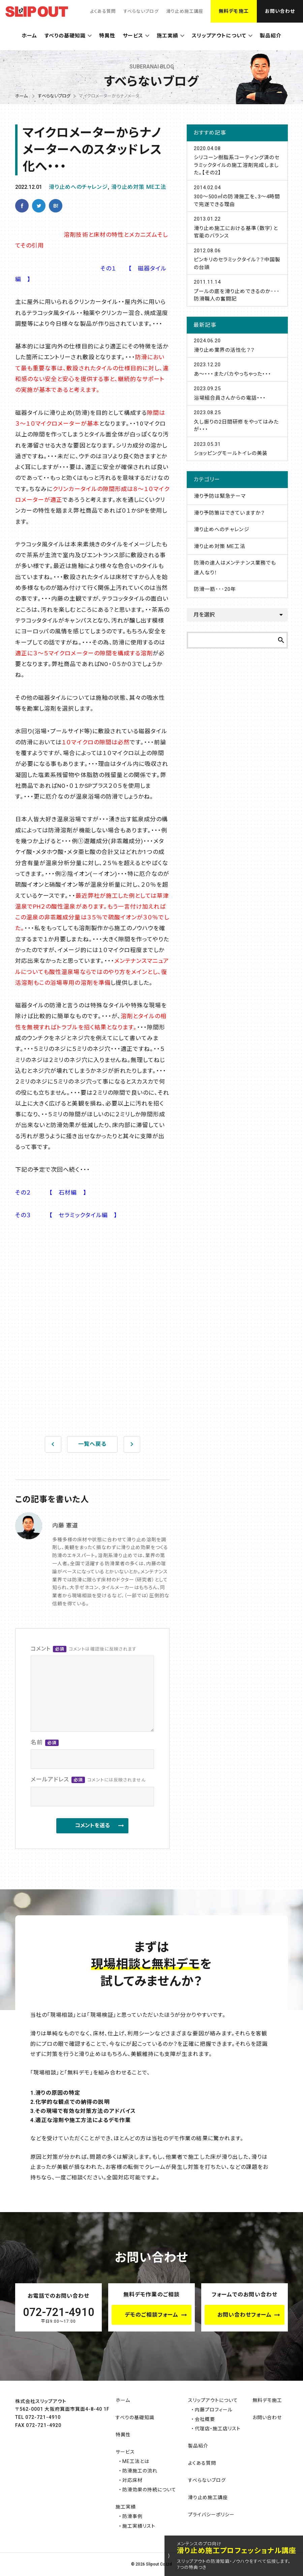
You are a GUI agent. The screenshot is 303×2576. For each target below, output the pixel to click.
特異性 (107, 36)
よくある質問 (103, 11)
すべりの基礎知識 (65, 36)
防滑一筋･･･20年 (215, 589)
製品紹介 (270, 36)
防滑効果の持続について (149, 2489)
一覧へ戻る (92, 1444)
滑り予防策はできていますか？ (229, 513)
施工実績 (167, 36)
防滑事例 (132, 2516)
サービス (133, 36)
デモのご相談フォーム (152, 2315)
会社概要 (205, 2419)
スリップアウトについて (219, 36)
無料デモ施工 (233, 11)
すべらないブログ (140, 11)
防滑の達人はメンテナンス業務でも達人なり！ (235, 568)
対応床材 (132, 2480)
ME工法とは (135, 2461)
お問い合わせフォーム (244, 2315)
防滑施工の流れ (139, 2470)
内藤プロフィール (214, 2409)
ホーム (29, 36)
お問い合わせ (280, 11)
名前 (45, 1742)
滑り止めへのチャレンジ (78, 187)
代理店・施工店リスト (218, 2428)
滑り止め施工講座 (184, 11)
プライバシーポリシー (211, 2514)
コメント (84, 1649)
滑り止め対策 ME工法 (138, 187)
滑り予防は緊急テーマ (220, 496)
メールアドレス (88, 1780)
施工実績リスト (138, 2526)
